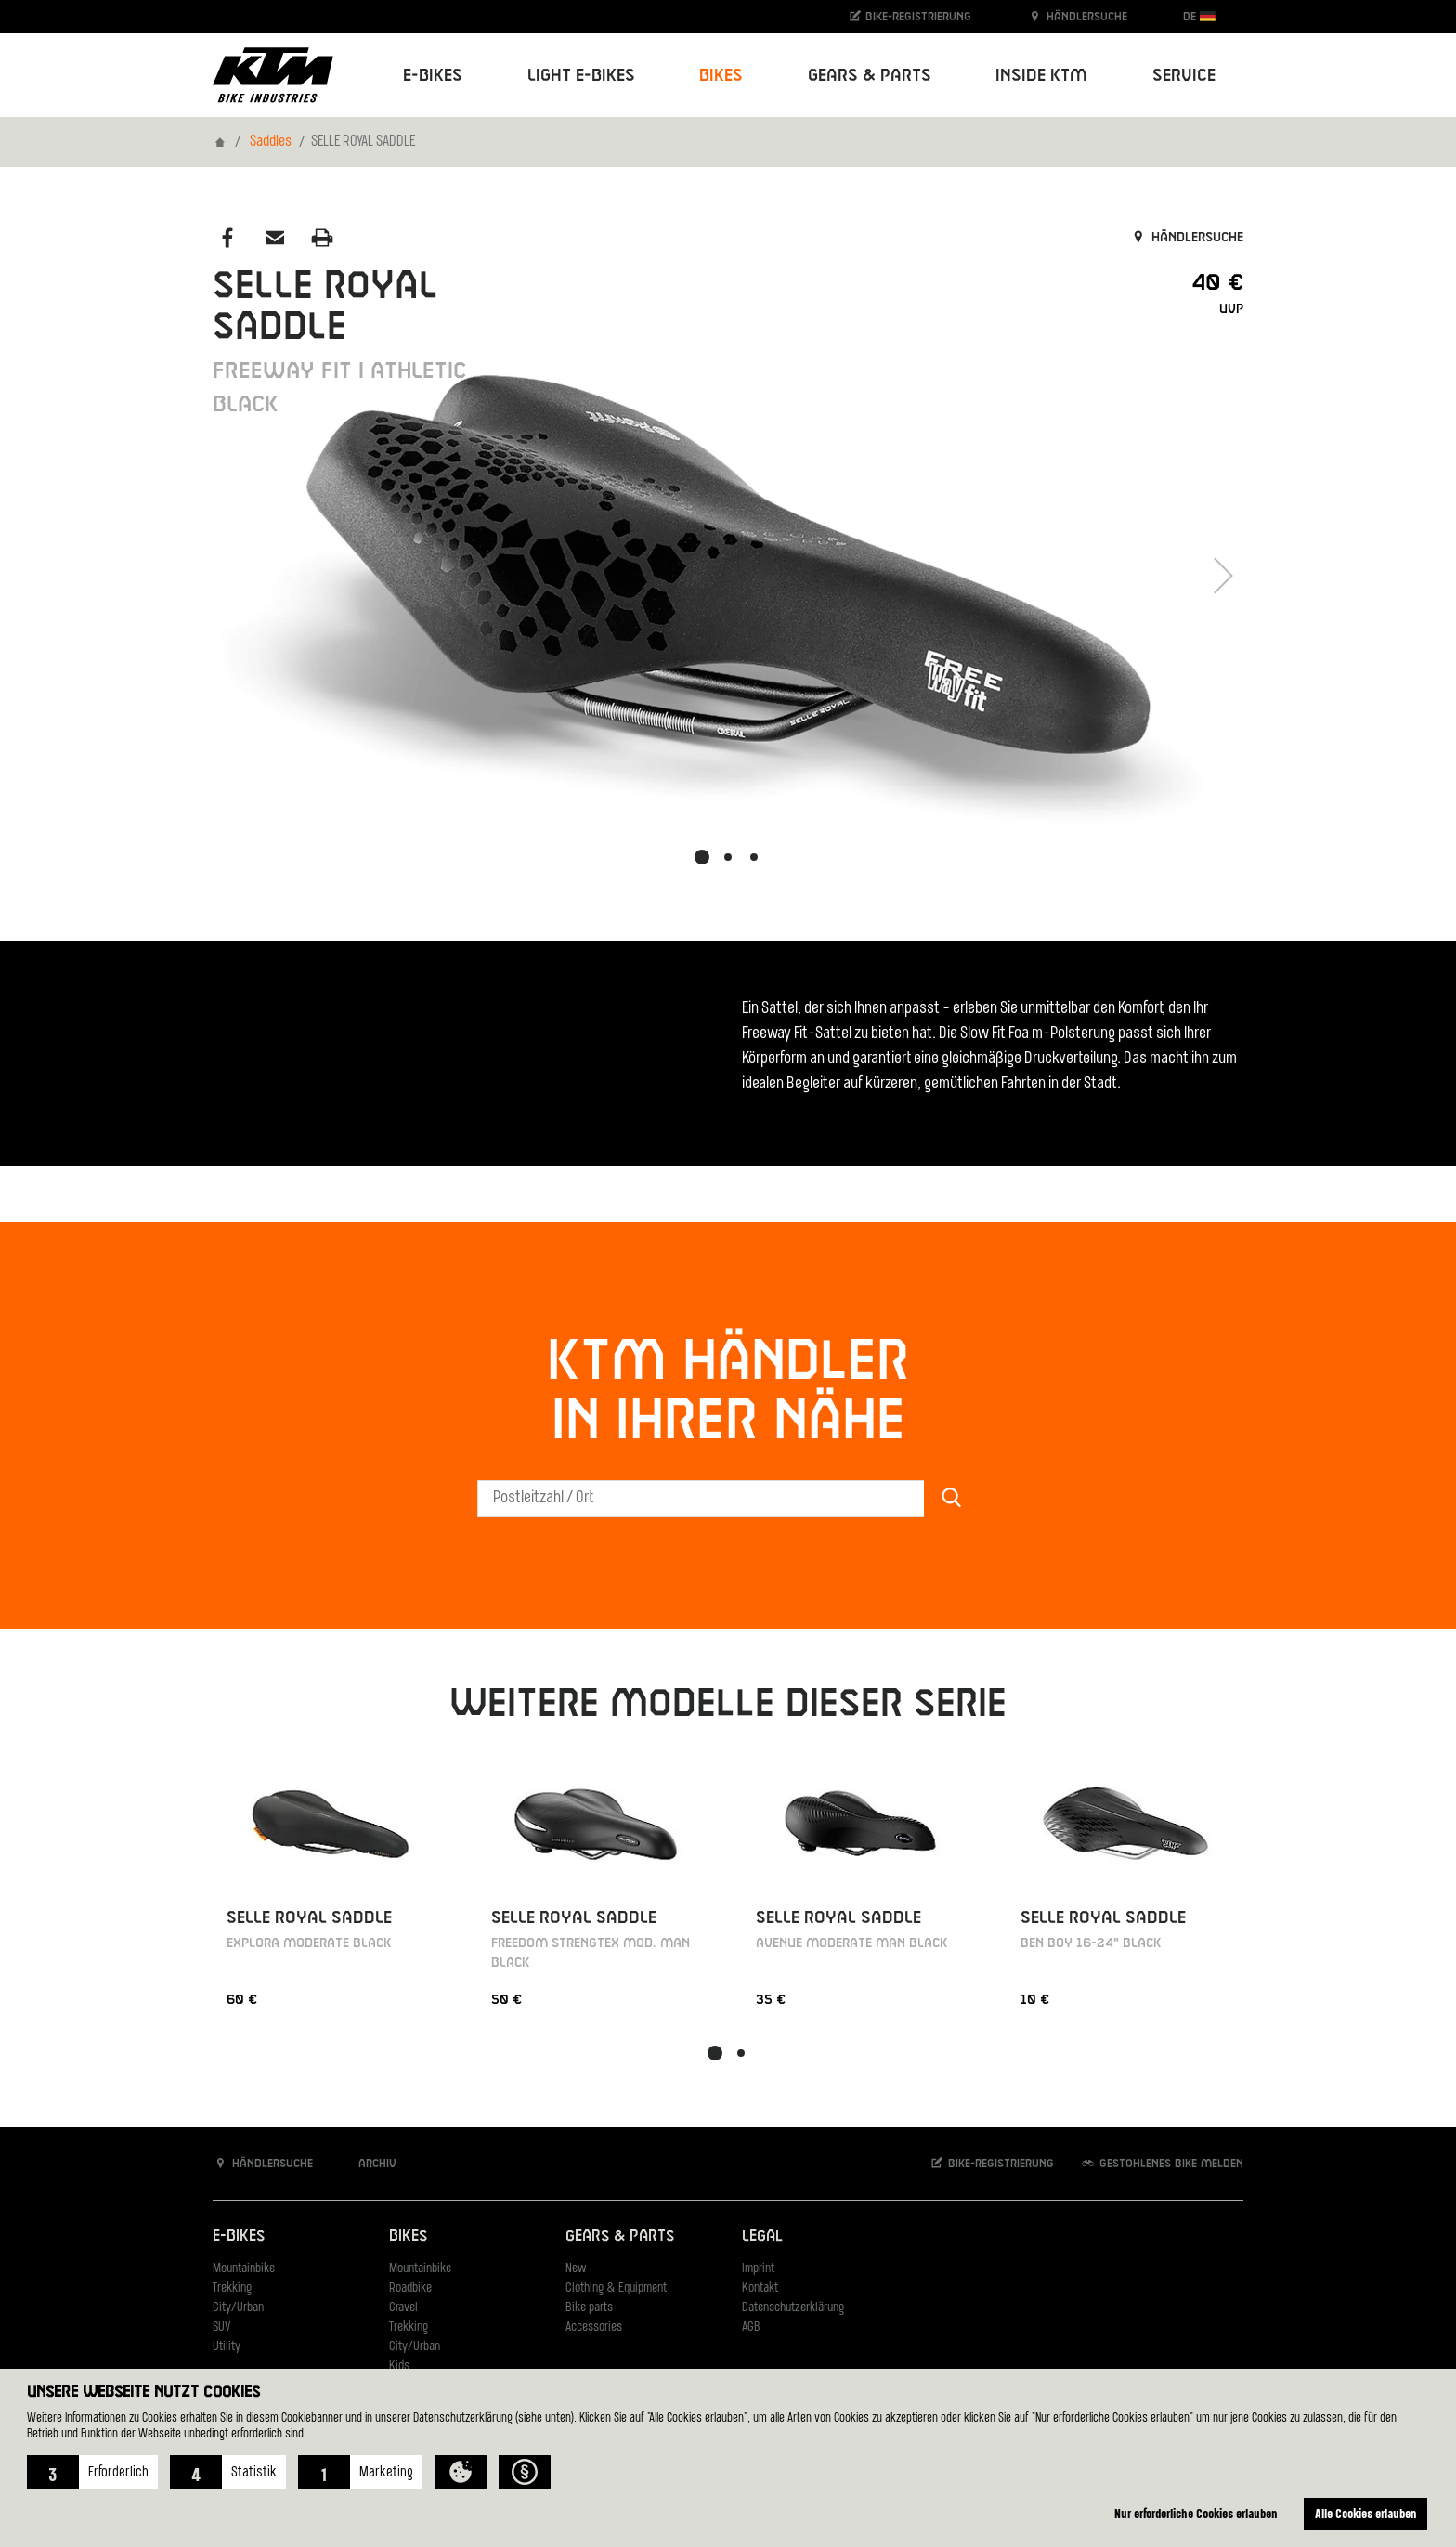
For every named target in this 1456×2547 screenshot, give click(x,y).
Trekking (232, 2288)
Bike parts (589, 2308)
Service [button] (1184, 76)
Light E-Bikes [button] (581, 76)
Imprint (758, 2269)
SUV (221, 2327)
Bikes (408, 2236)
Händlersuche (1077, 16)
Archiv (367, 2163)
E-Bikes (239, 2236)
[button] (92, 2472)
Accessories (594, 2327)
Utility (226, 2347)
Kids (399, 2366)
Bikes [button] (721, 76)
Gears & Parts (620, 2236)
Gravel (403, 2308)
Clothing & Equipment (616, 2288)
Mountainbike (244, 2269)
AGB (751, 2327)
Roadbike (410, 2288)
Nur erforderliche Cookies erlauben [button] (1196, 2513)
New (576, 2269)
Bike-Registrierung (909, 16)
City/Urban (238, 2308)
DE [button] (1199, 16)
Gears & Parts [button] (869, 76)
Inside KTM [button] (1041, 76)
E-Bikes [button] (432, 76)
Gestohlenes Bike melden (1161, 2163)
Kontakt (760, 2288)
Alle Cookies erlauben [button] (1366, 2513)
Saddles (271, 142)
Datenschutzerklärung (793, 2308)
